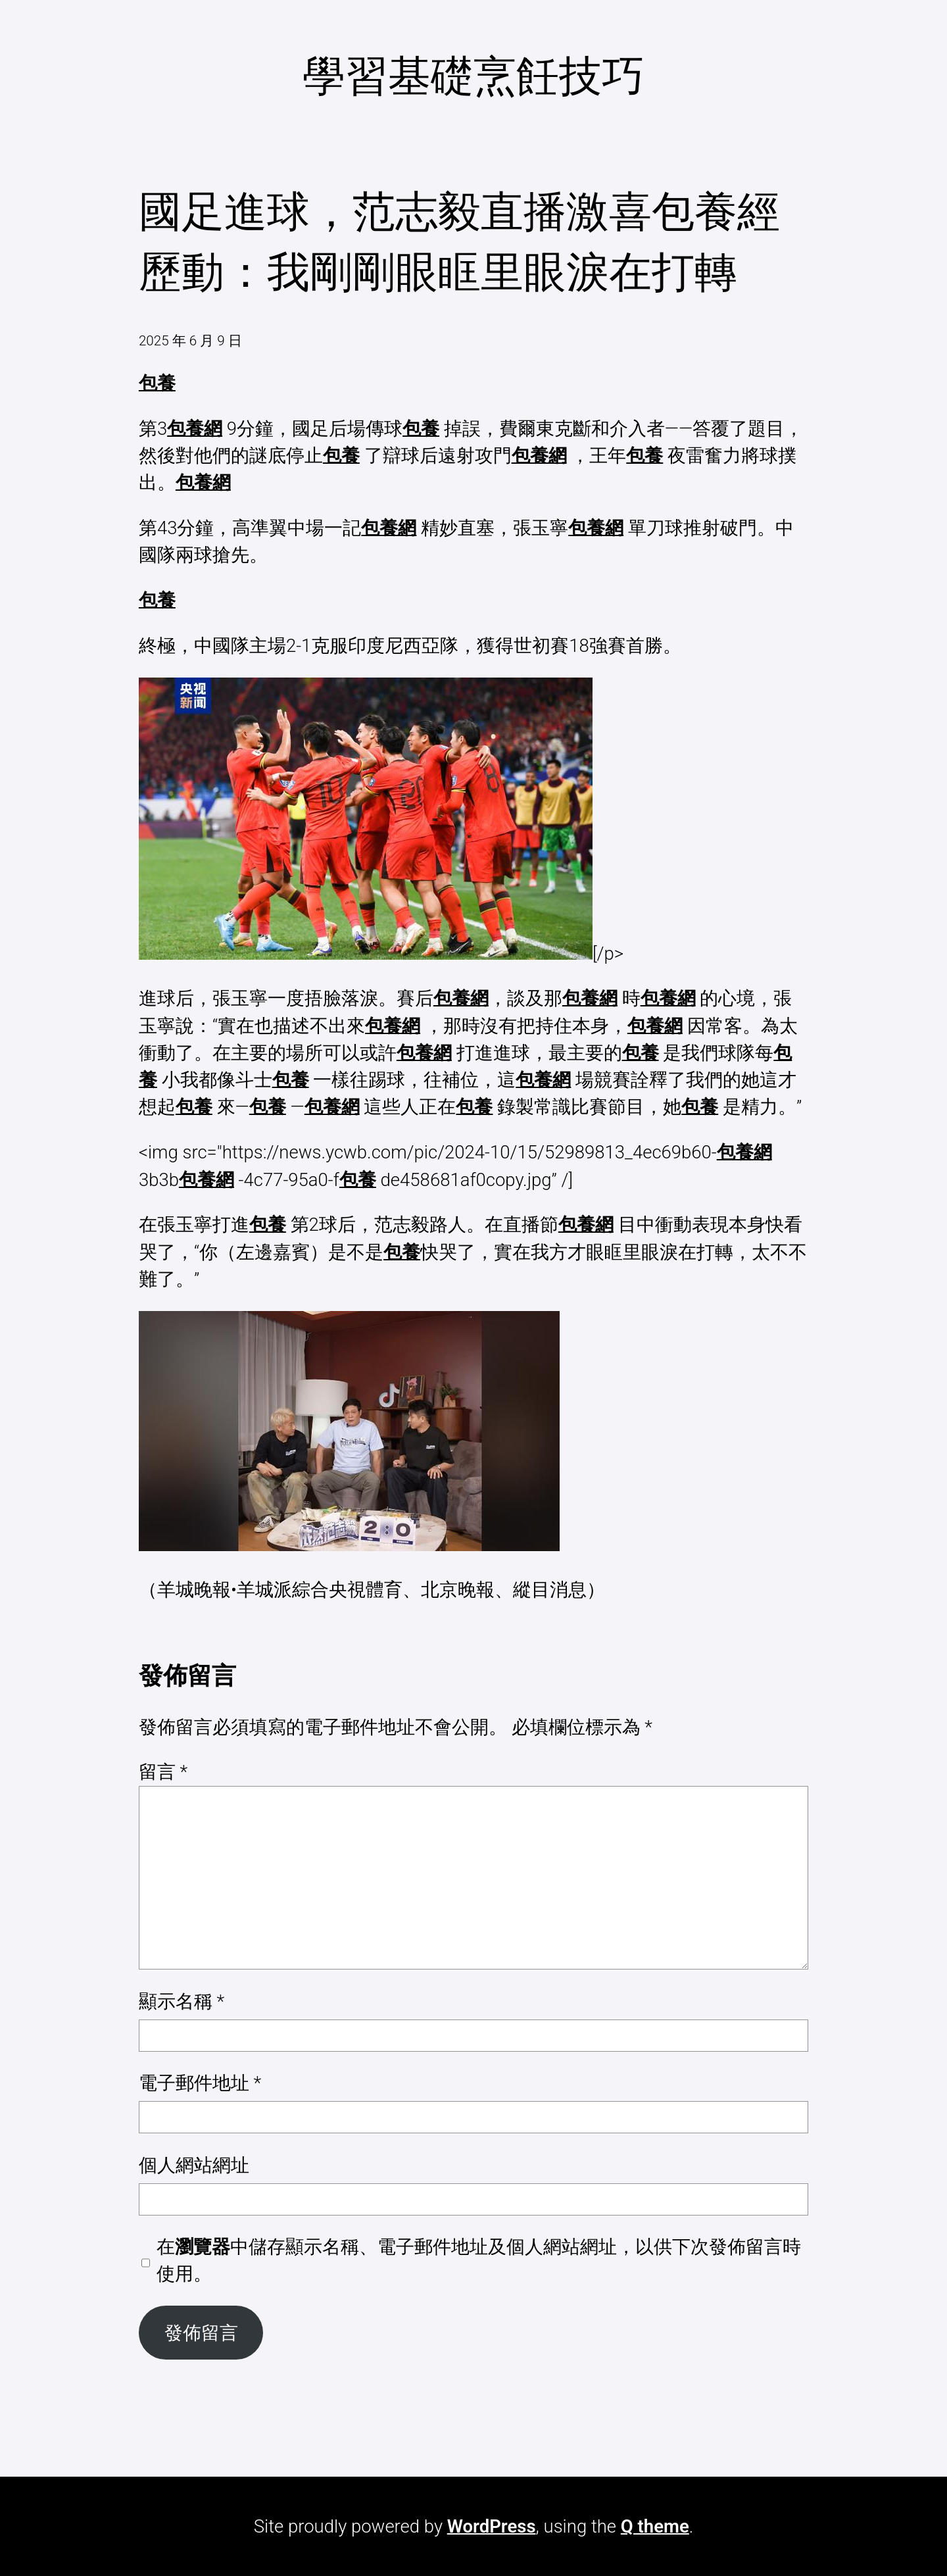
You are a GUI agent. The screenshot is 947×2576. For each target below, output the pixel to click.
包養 (157, 383)
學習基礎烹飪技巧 (473, 76)
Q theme (655, 2526)
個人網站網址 (194, 2165)
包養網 (194, 428)
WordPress (491, 2526)
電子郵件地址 (200, 2083)
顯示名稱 (181, 2001)
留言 (163, 1772)
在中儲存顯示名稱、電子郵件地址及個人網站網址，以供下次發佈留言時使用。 (479, 2260)
